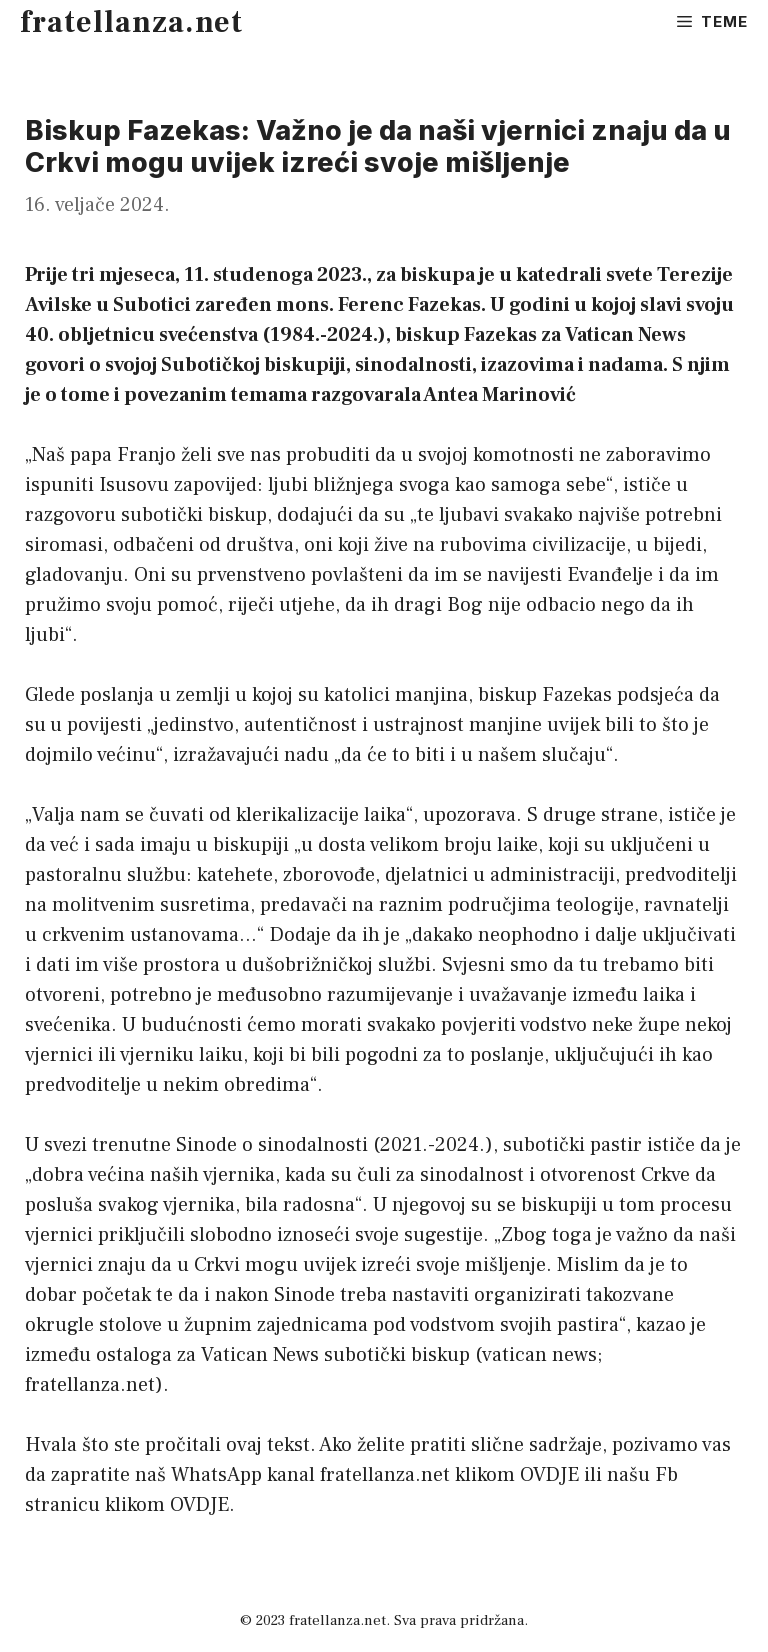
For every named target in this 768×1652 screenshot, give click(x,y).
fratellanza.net (131, 22)
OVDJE (549, 1475)
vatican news (539, 1355)
